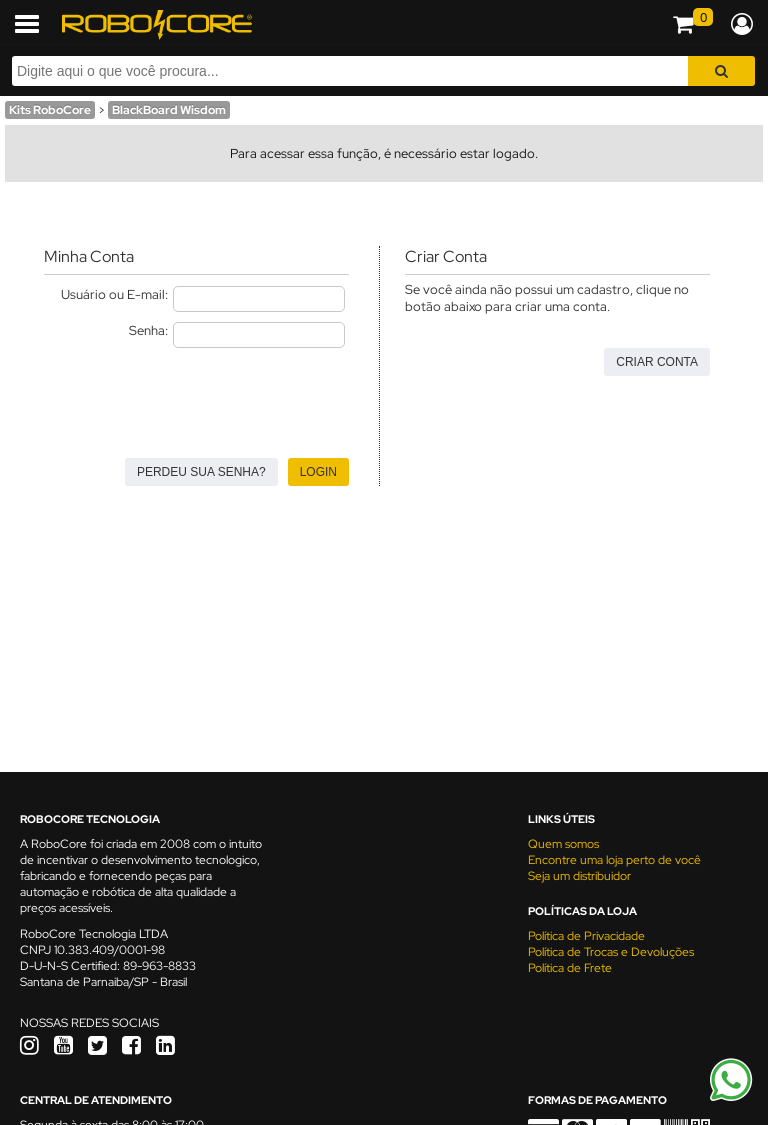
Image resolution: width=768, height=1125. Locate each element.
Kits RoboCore (50, 110)
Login (318, 472)
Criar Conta (657, 362)
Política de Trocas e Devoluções (611, 952)
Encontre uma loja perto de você (614, 860)
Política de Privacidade (586, 936)
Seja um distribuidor (579, 876)
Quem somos (563, 844)
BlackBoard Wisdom (169, 110)
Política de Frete (570, 968)
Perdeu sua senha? (201, 472)
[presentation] (196, 397)
